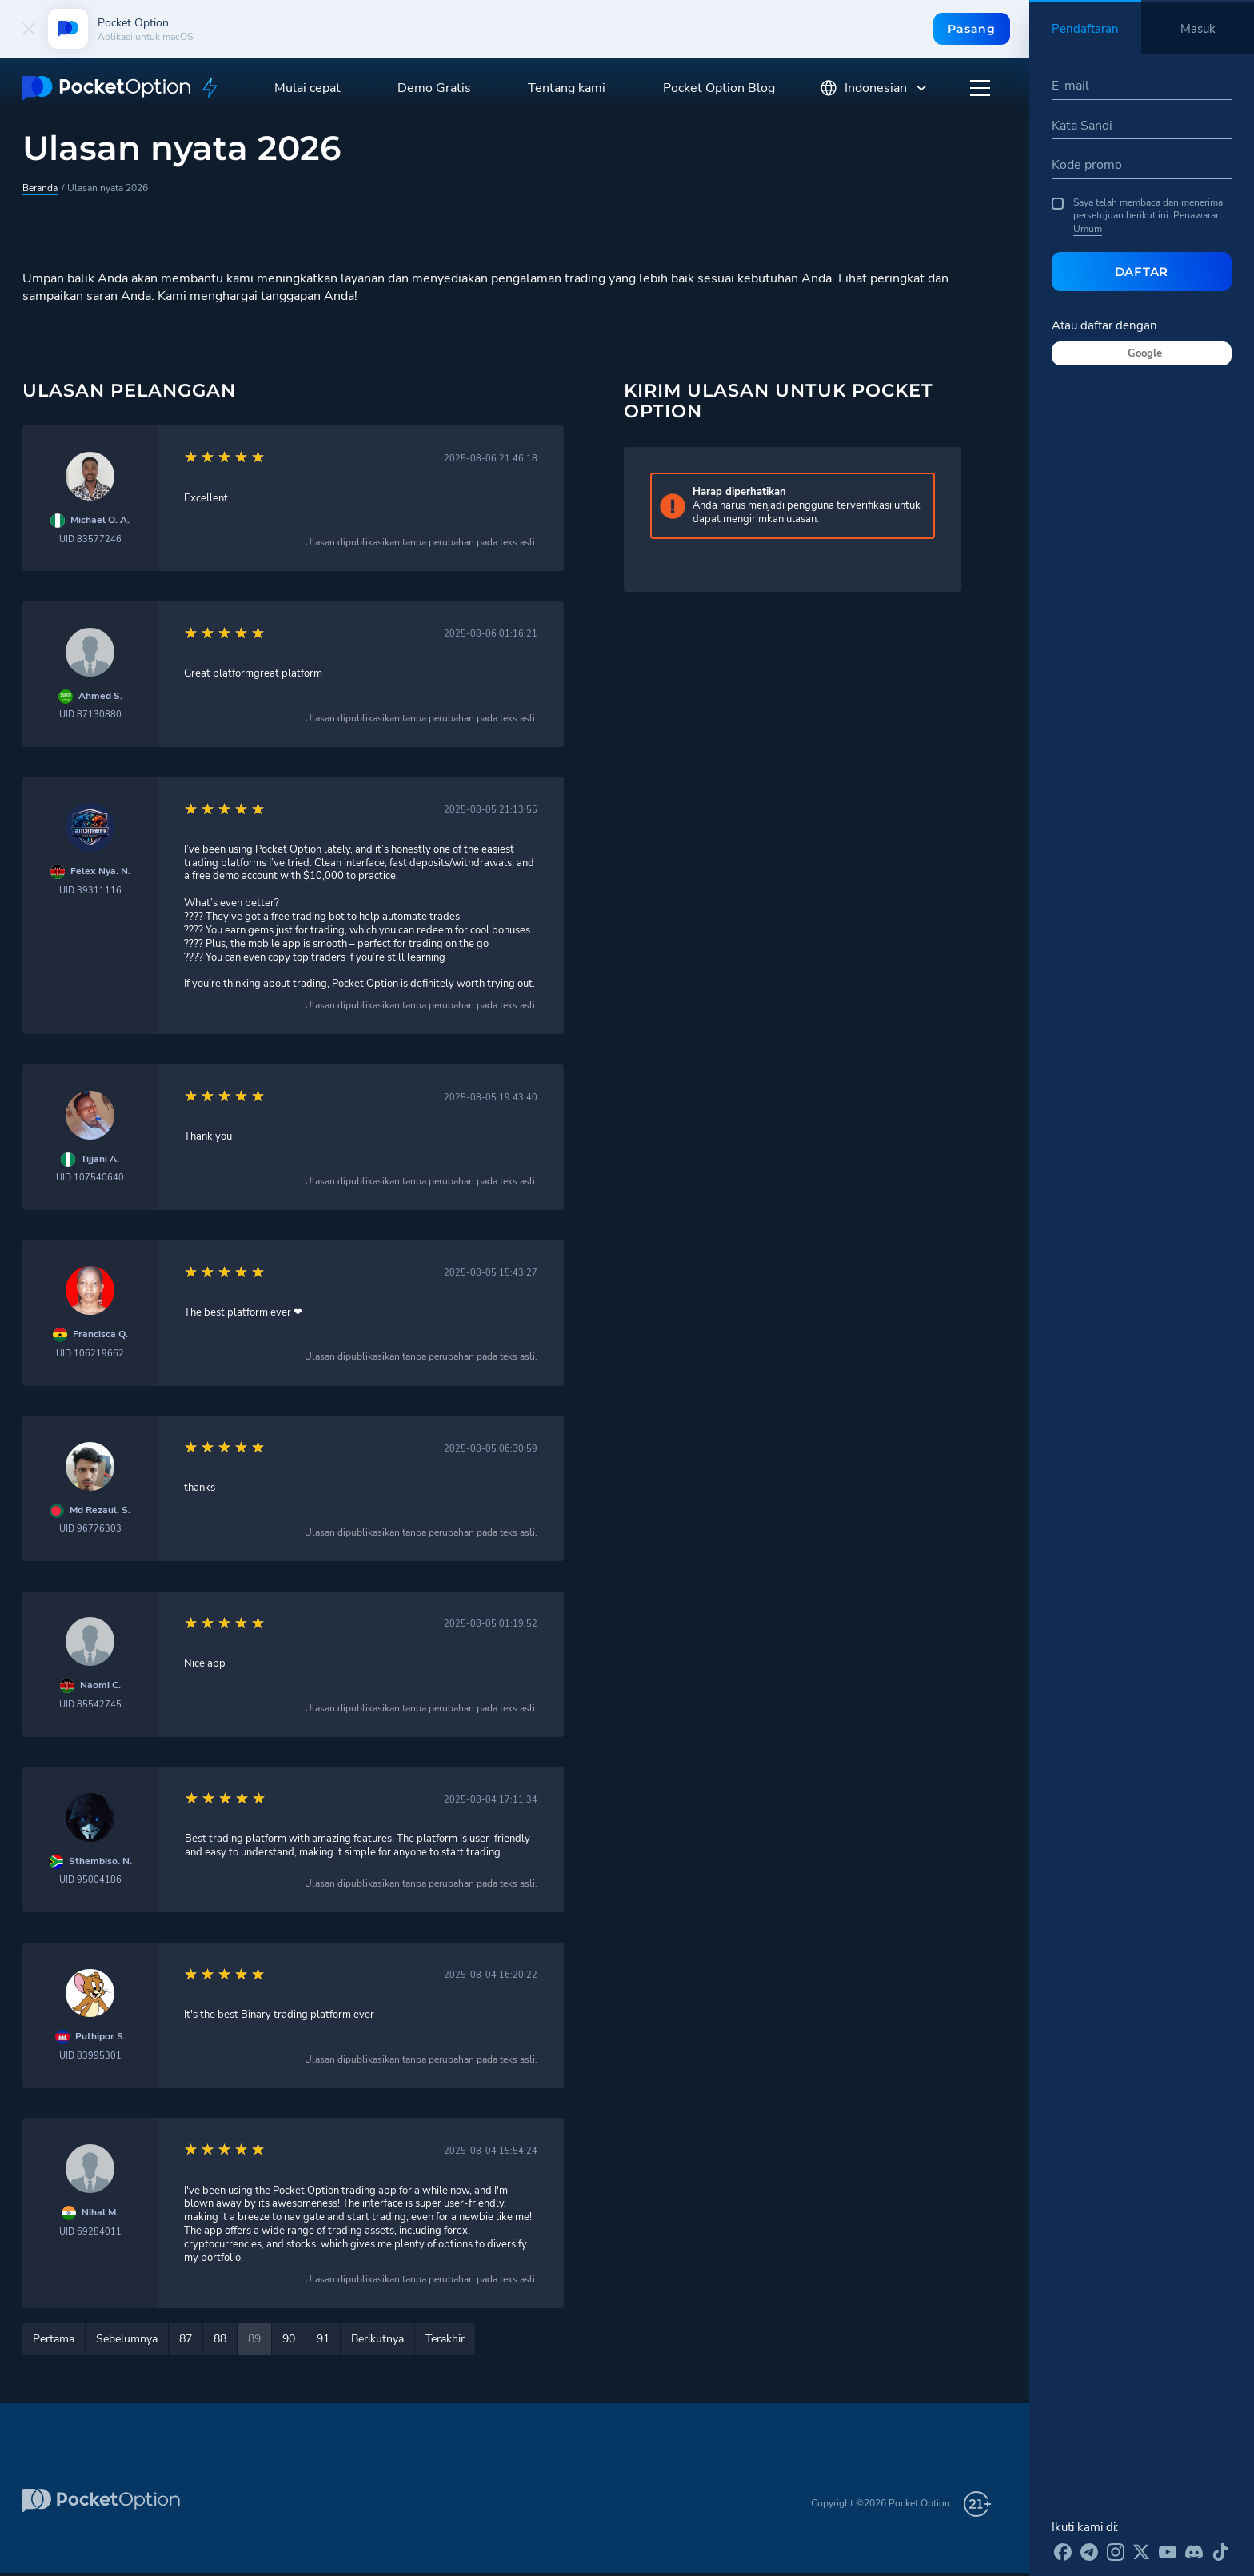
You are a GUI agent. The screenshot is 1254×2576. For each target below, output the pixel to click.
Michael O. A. (100, 520)
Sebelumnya (127, 2338)
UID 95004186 (90, 1880)
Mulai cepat (307, 88)
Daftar (1141, 271)
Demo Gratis (434, 88)
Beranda (40, 188)
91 (323, 2338)
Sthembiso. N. (100, 1861)
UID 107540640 (90, 1178)
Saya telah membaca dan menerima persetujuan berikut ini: (1137, 216)
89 (254, 2338)
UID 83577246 (90, 539)
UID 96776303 (90, 1529)
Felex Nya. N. (100, 871)
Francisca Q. (100, 1334)
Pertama (53, 2338)
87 (185, 2338)
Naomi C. (100, 1685)
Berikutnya (377, 2338)
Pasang (971, 29)
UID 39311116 (90, 891)
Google (1145, 353)
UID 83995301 (90, 2056)
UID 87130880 (90, 715)
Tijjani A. (100, 1159)
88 (220, 2338)
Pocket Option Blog (719, 88)
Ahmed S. (100, 696)
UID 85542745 (90, 1705)
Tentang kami (566, 88)
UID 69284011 (90, 2232)
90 (288, 2338)
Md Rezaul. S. (100, 1510)
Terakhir (445, 2338)
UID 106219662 (90, 1354)
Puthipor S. (100, 2037)
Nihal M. (100, 2213)
